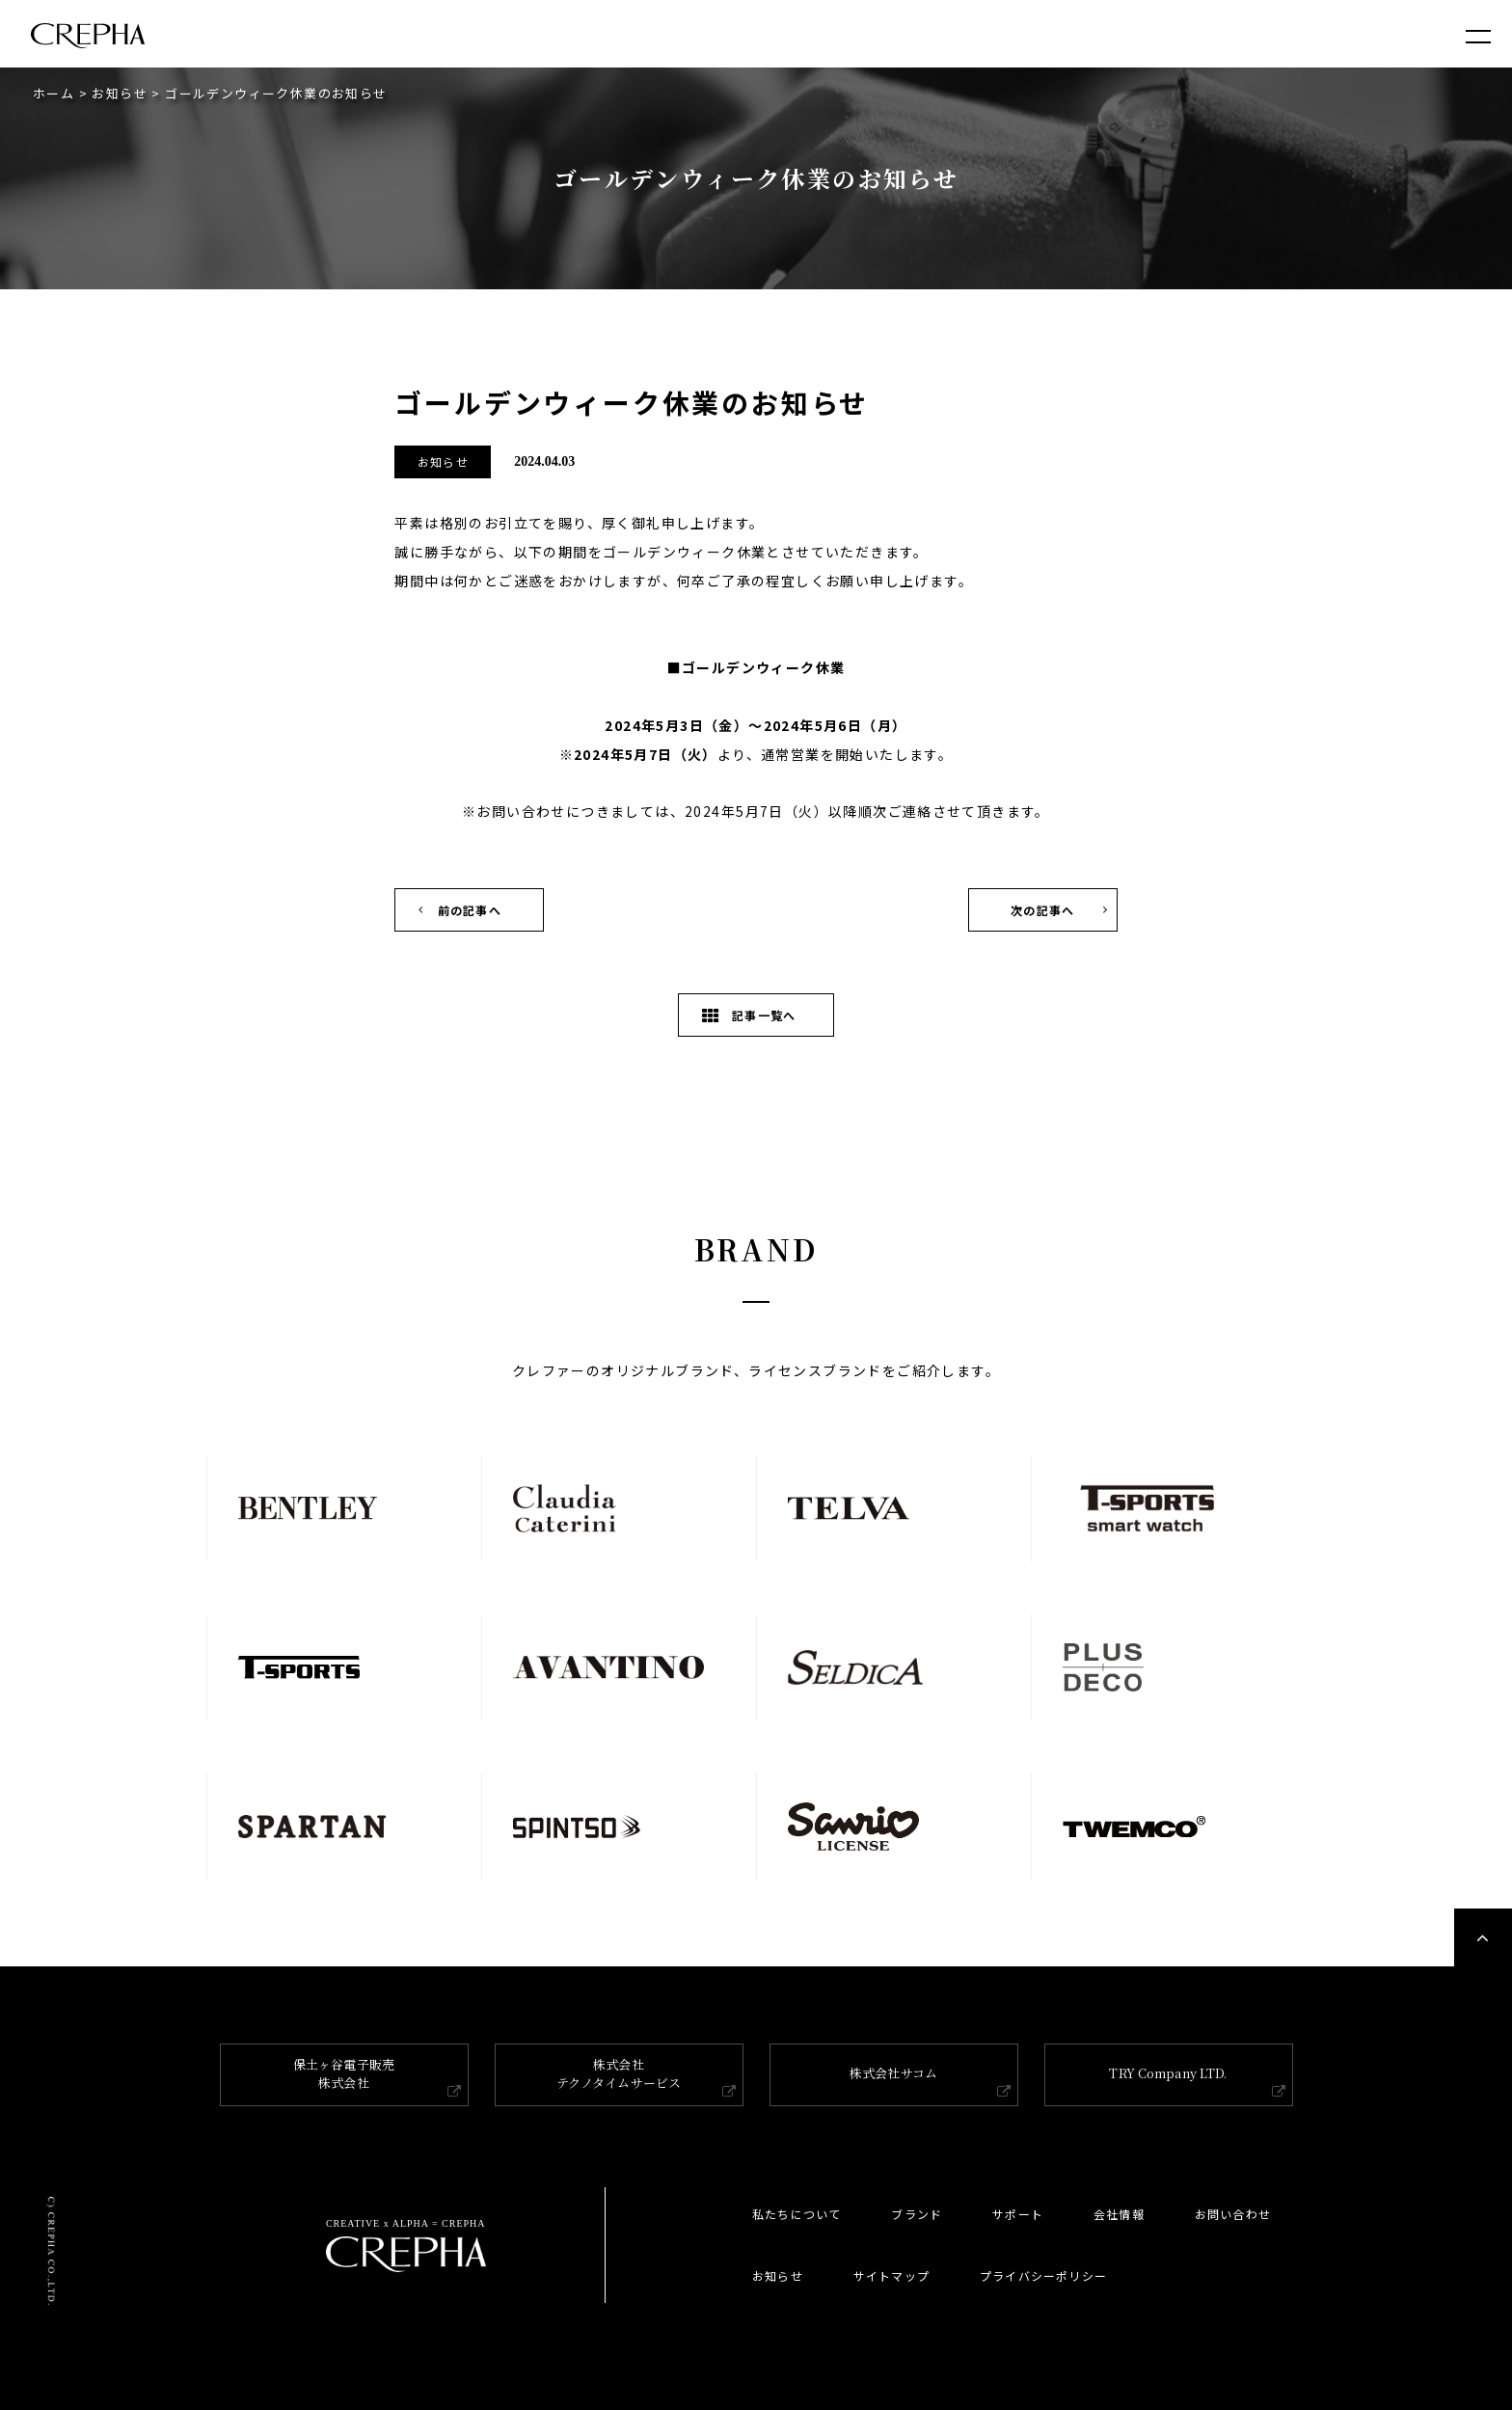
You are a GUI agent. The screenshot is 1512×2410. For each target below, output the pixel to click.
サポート (1017, 2214)
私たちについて (796, 2214)
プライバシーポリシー (1043, 2275)
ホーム (53, 93)
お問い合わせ (1233, 2214)
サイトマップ (891, 2275)
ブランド (916, 2214)
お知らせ (120, 93)
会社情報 (1119, 2214)
